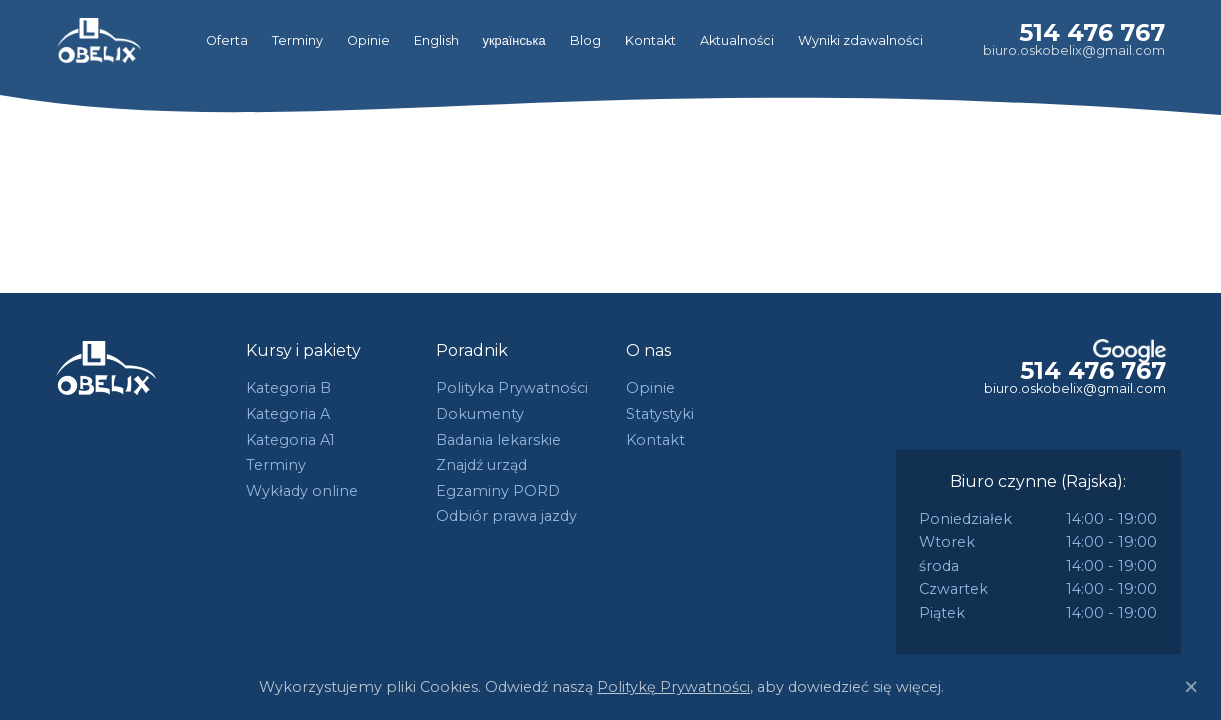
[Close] (1191, 687)
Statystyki (660, 414)
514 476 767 (1092, 32)
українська (514, 40)
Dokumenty (480, 414)
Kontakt (650, 40)
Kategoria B (288, 388)
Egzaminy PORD (498, 491)
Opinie (368, 40)
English (436, 40)
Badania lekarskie (498, 440)
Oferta (227, 40)
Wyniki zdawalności (860, 40)
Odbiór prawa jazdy (506, 516)
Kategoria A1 (290, 440)
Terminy (297, 40)
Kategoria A (288, 414)
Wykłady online (302, 491)
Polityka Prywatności (512, 388)
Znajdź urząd (481, 465)
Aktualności (737, 40)
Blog (585, 40)
